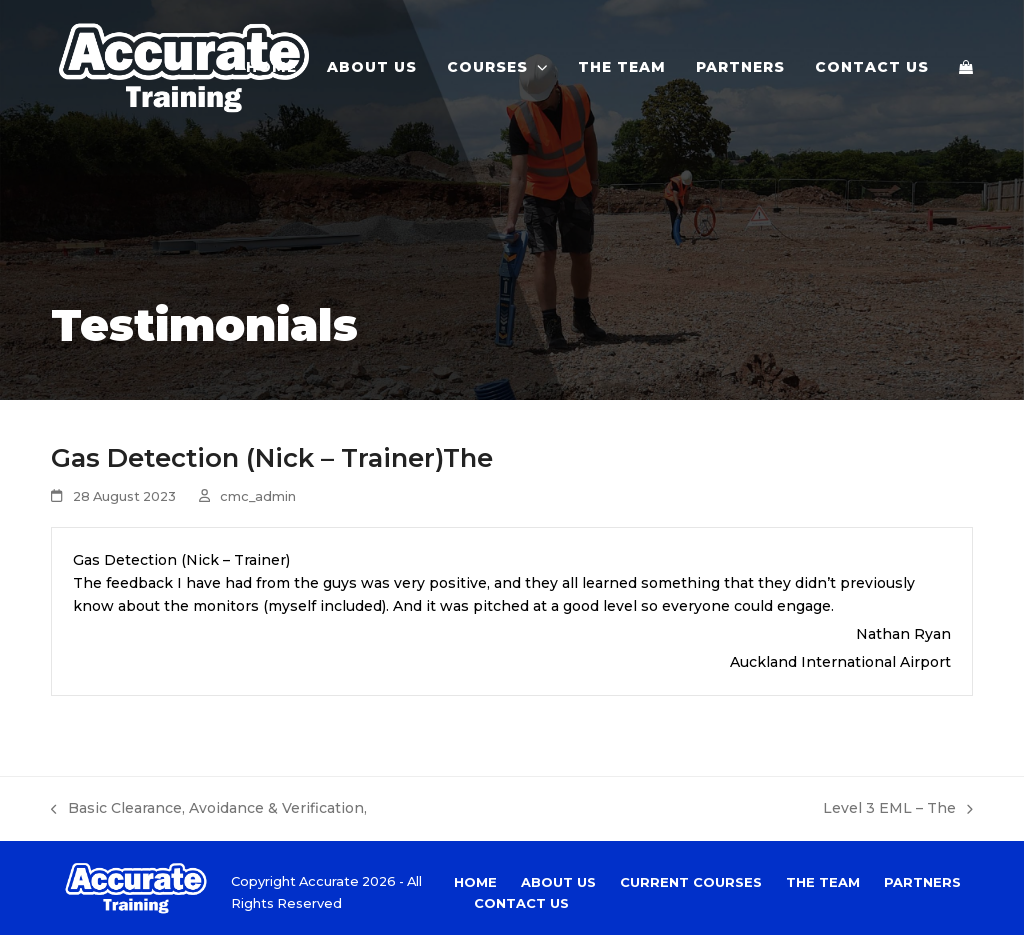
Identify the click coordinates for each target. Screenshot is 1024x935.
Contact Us (521, 903)
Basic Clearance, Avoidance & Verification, (209, 809)
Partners (922, 882)
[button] (966, 67)
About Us (558, 882)
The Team (823, 882)
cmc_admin (258, 496)
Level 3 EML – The (898, 809)
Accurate (329, 881)
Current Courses (691, 882)
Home (475, 882)
